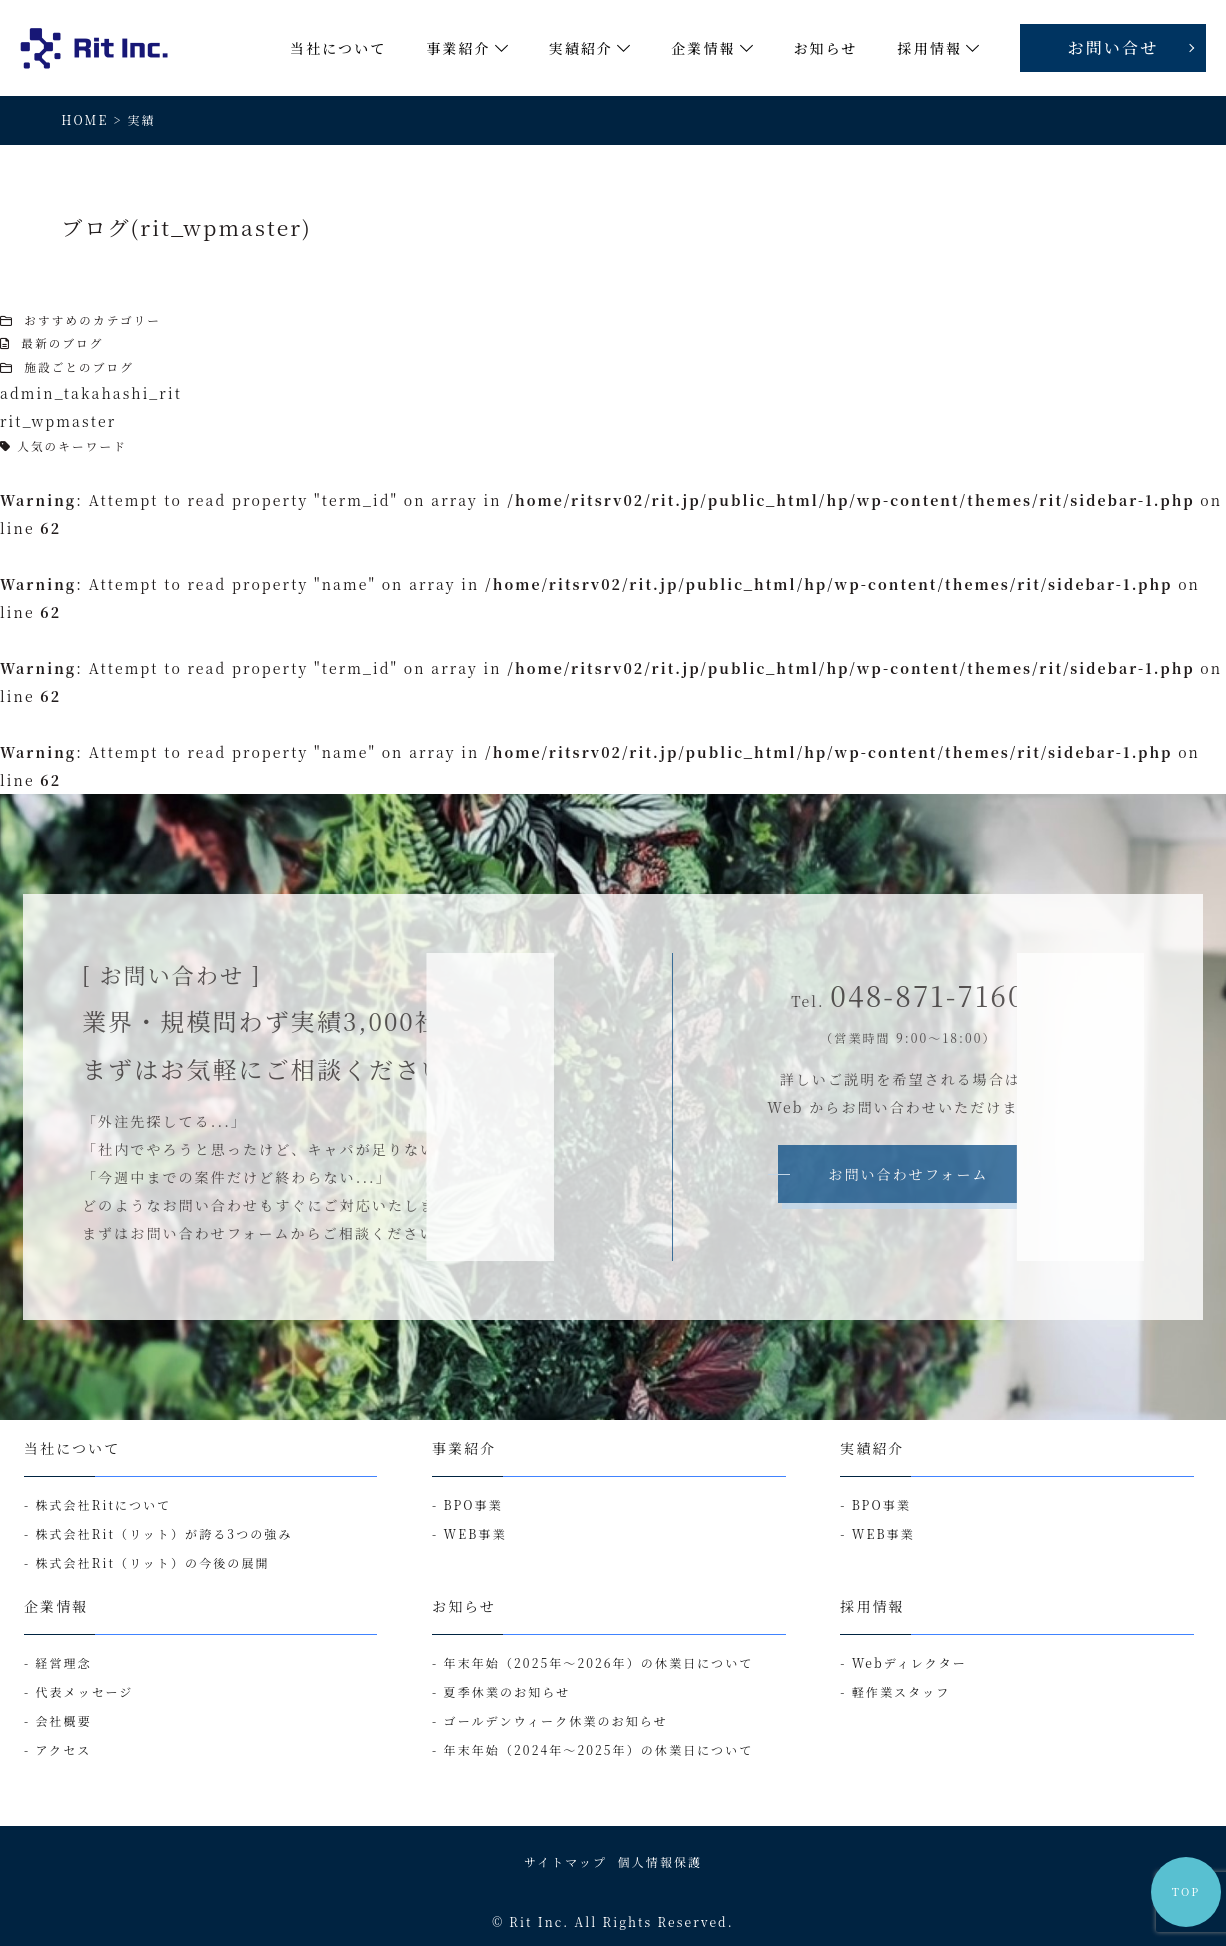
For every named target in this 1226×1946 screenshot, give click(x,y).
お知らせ (464, 1606)
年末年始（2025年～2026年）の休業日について (599, 1662)
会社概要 (63, 1720)
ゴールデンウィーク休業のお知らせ (556, 1720)
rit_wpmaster (58, 421)
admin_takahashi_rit (91, 393)
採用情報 (872, 1606)
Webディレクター (909, 1662)
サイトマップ (565, 1861)
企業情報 (56, 1606)
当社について (72, 1448)
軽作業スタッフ (901, 1691)
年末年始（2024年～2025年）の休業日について (599, 1749)
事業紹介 (464, 1448)
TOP (1186, 1891)
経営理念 (63, 1662)
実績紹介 (872, 1448)
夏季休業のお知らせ (507, 1691)
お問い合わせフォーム (908, 1174)
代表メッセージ (84, 1691)
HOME (84, 119)
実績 (142, 119)
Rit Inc (536, 1921)
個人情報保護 (660, 1861)
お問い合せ (1113, 47)
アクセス (63, 1749)
